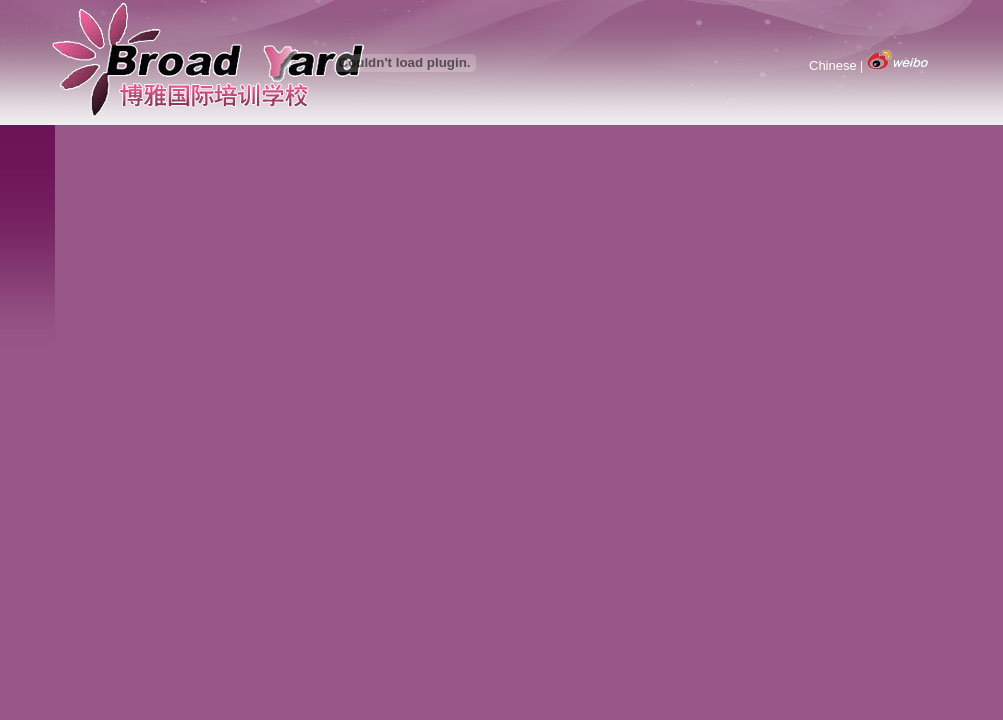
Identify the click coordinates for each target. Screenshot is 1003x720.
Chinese (833, 65)
